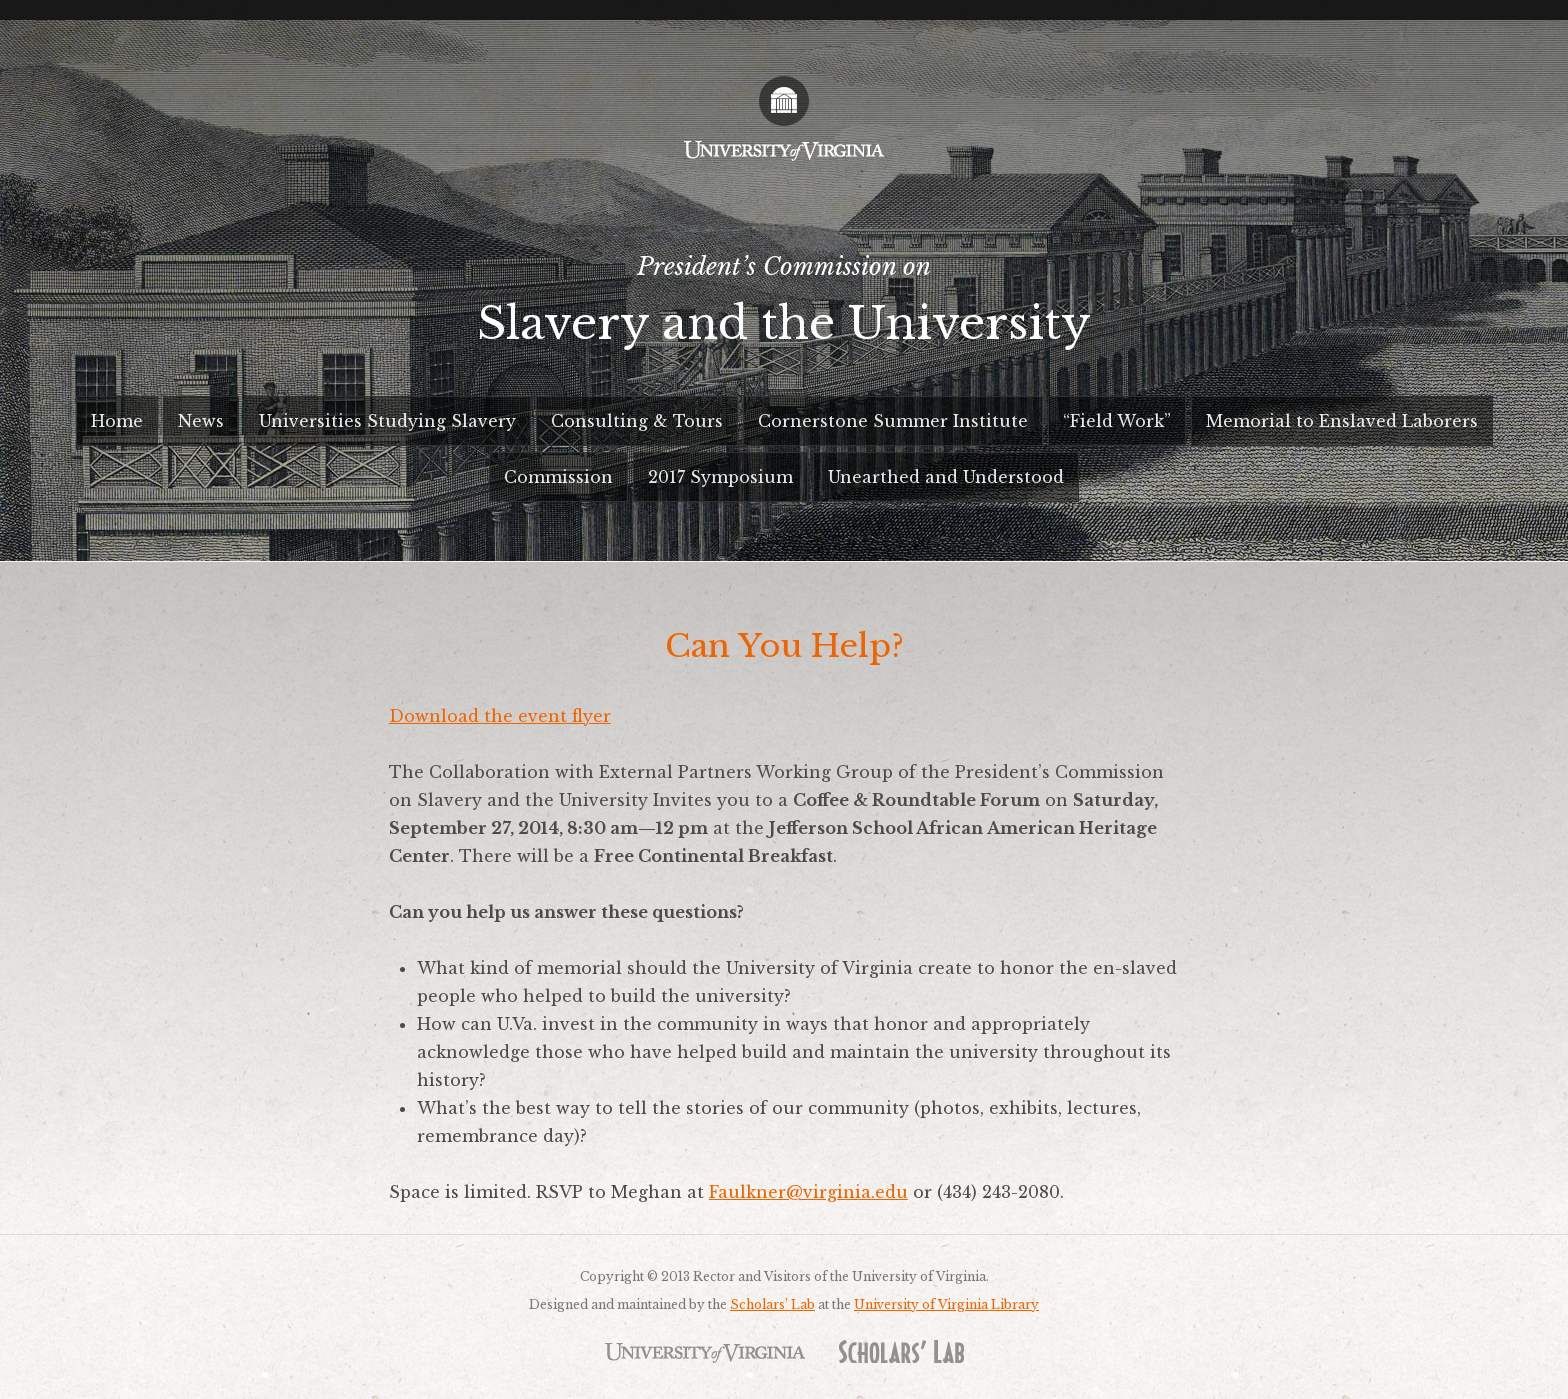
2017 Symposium (720, 477)
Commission (558, 477)
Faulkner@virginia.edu (808, 1192)
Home (117, 421)
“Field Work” (1117, 421)
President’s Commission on (784, 308)
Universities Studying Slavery (387, 421)
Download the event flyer (500, 716)
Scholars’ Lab (772, 1304)
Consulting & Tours (637, 421)
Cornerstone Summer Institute (893, 421)
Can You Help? (784, 646)
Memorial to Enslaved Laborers (1342, 421)
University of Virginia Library (946, 1304)
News (201, 421)
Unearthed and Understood (946, 477)
